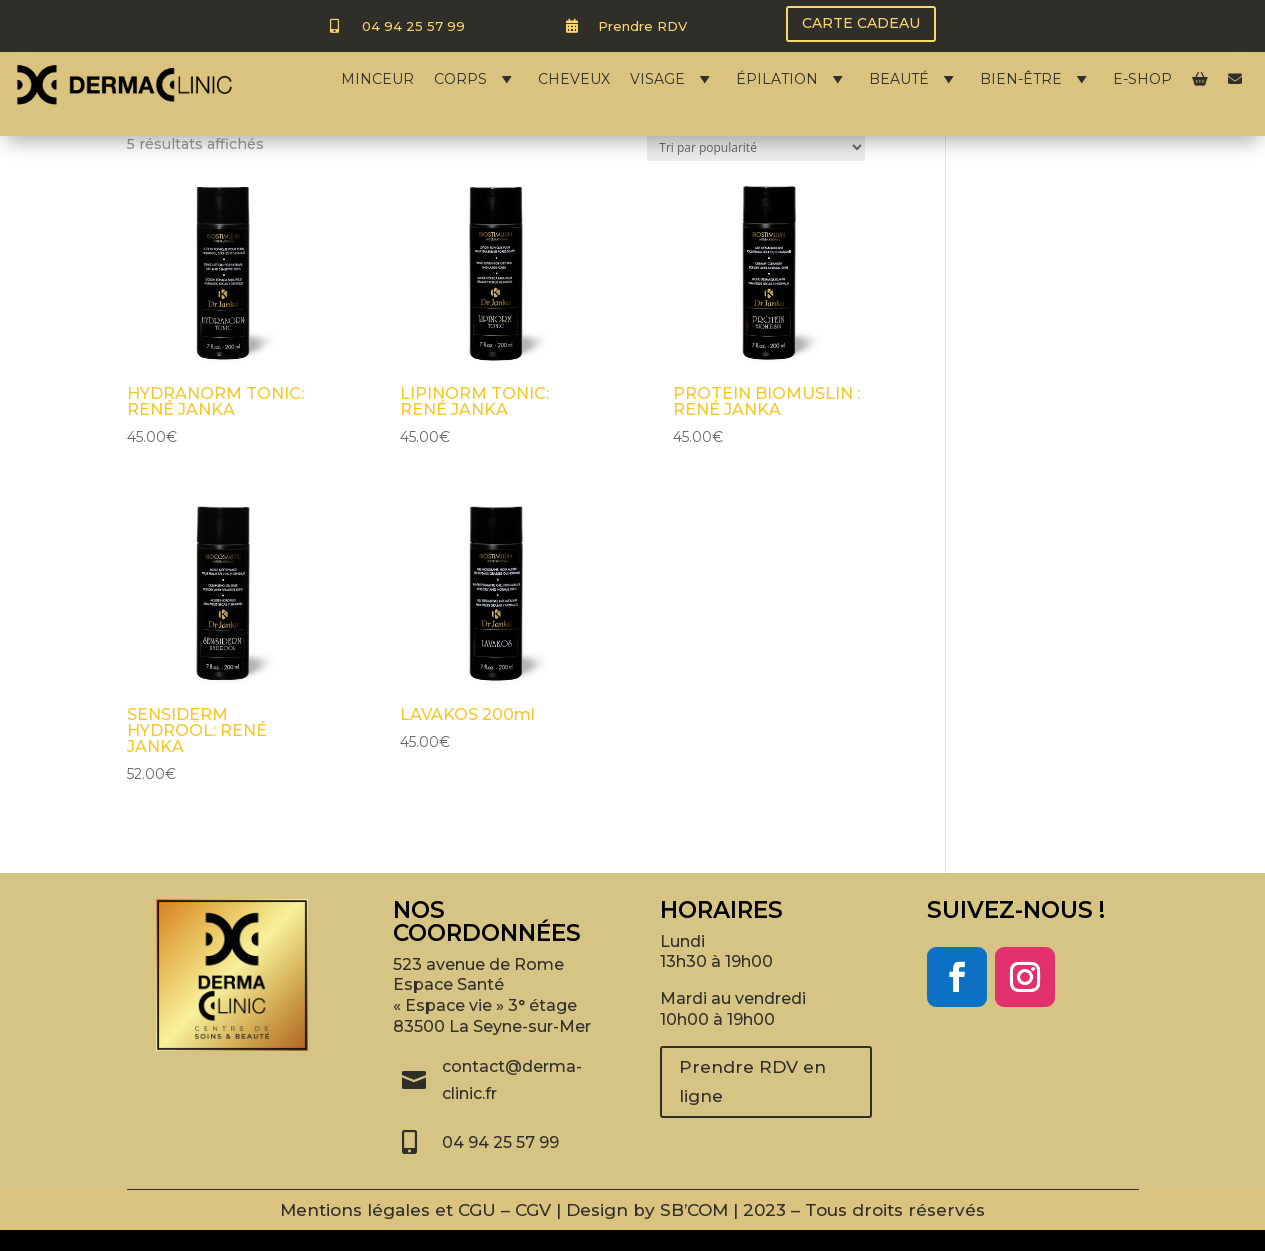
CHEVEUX (574, 79)
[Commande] (756, 147)
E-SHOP (1142, 79)
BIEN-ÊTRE (1036, 79)
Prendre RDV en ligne (752, 1081)
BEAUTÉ (914, 79)
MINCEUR (377, 79)
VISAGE (673, 79)
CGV (533, 1210)
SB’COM (694, 1210)
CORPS (476, 79)
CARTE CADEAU (861, 23)
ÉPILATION (792, 79)
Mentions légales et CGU (388, 1210)
